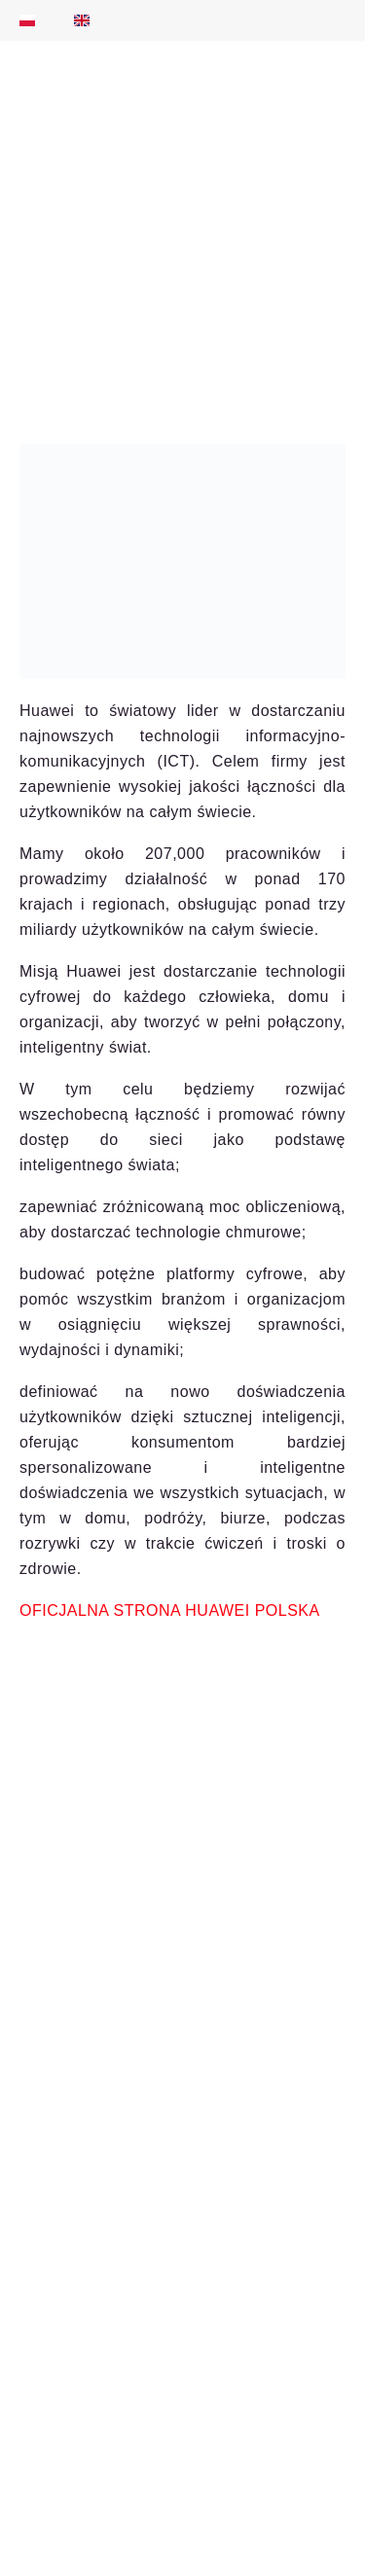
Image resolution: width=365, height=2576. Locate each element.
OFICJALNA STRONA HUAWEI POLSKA (169, 1610)
